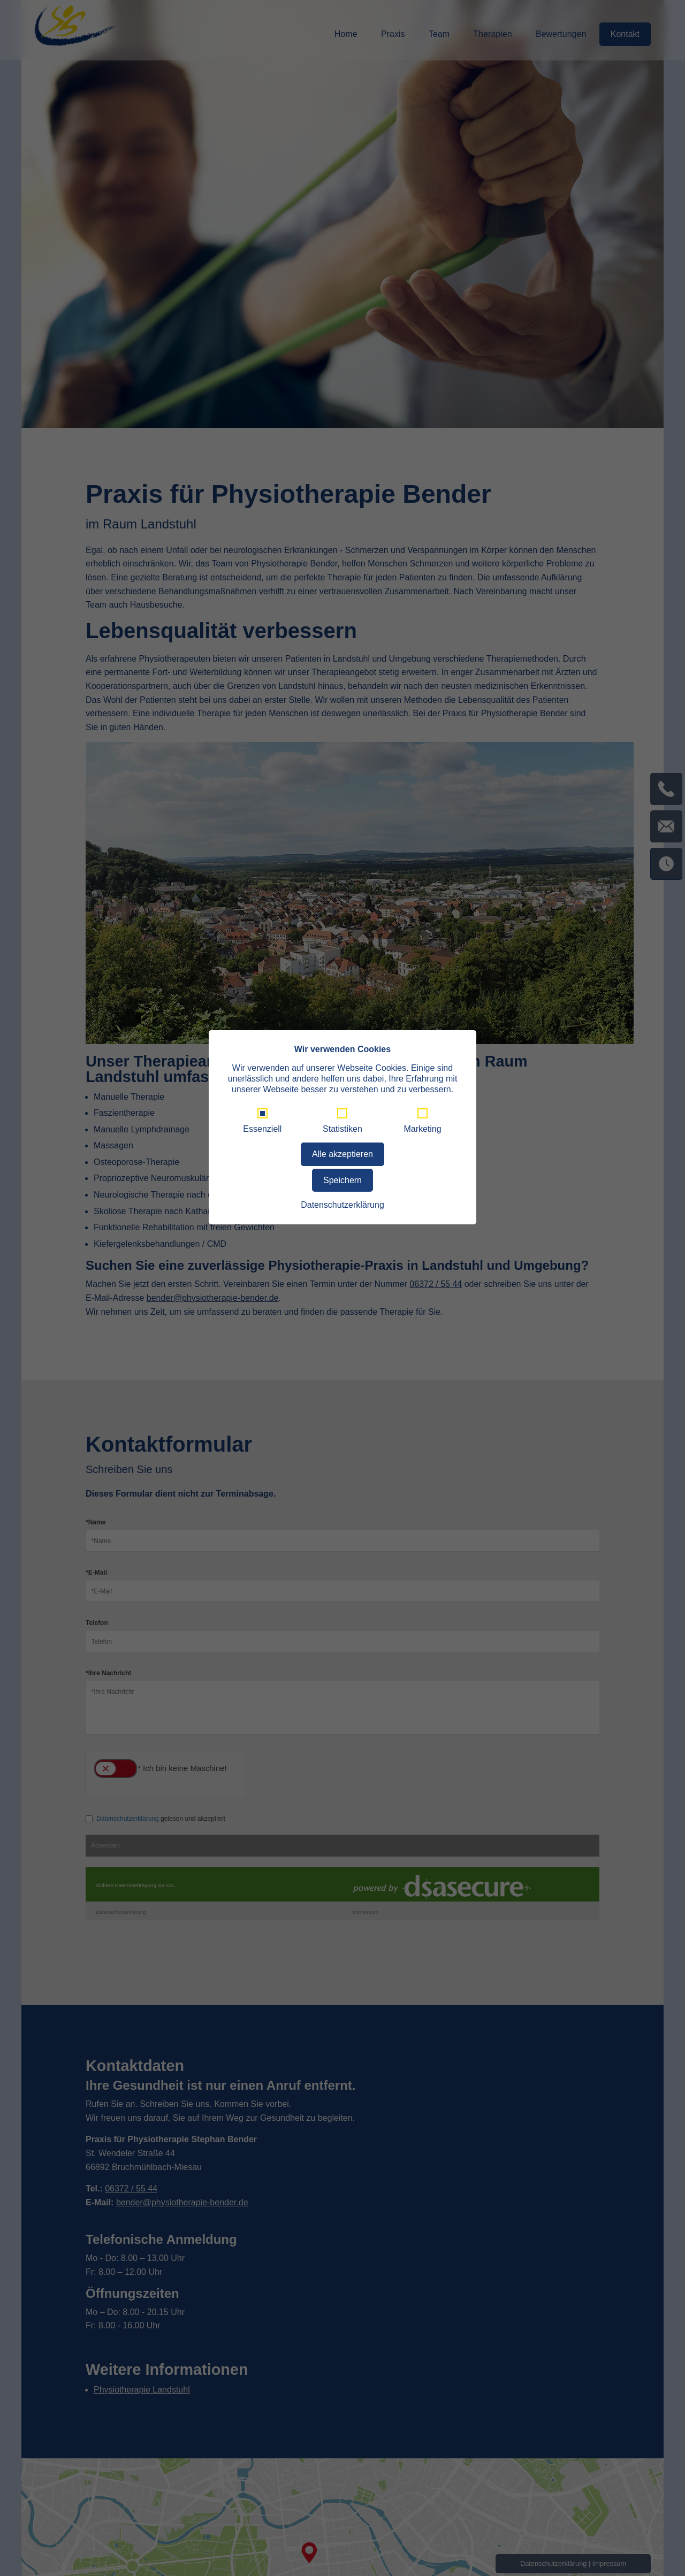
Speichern (342, 1180)
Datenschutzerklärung (342, 1204)
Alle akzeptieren (342, 1154)
